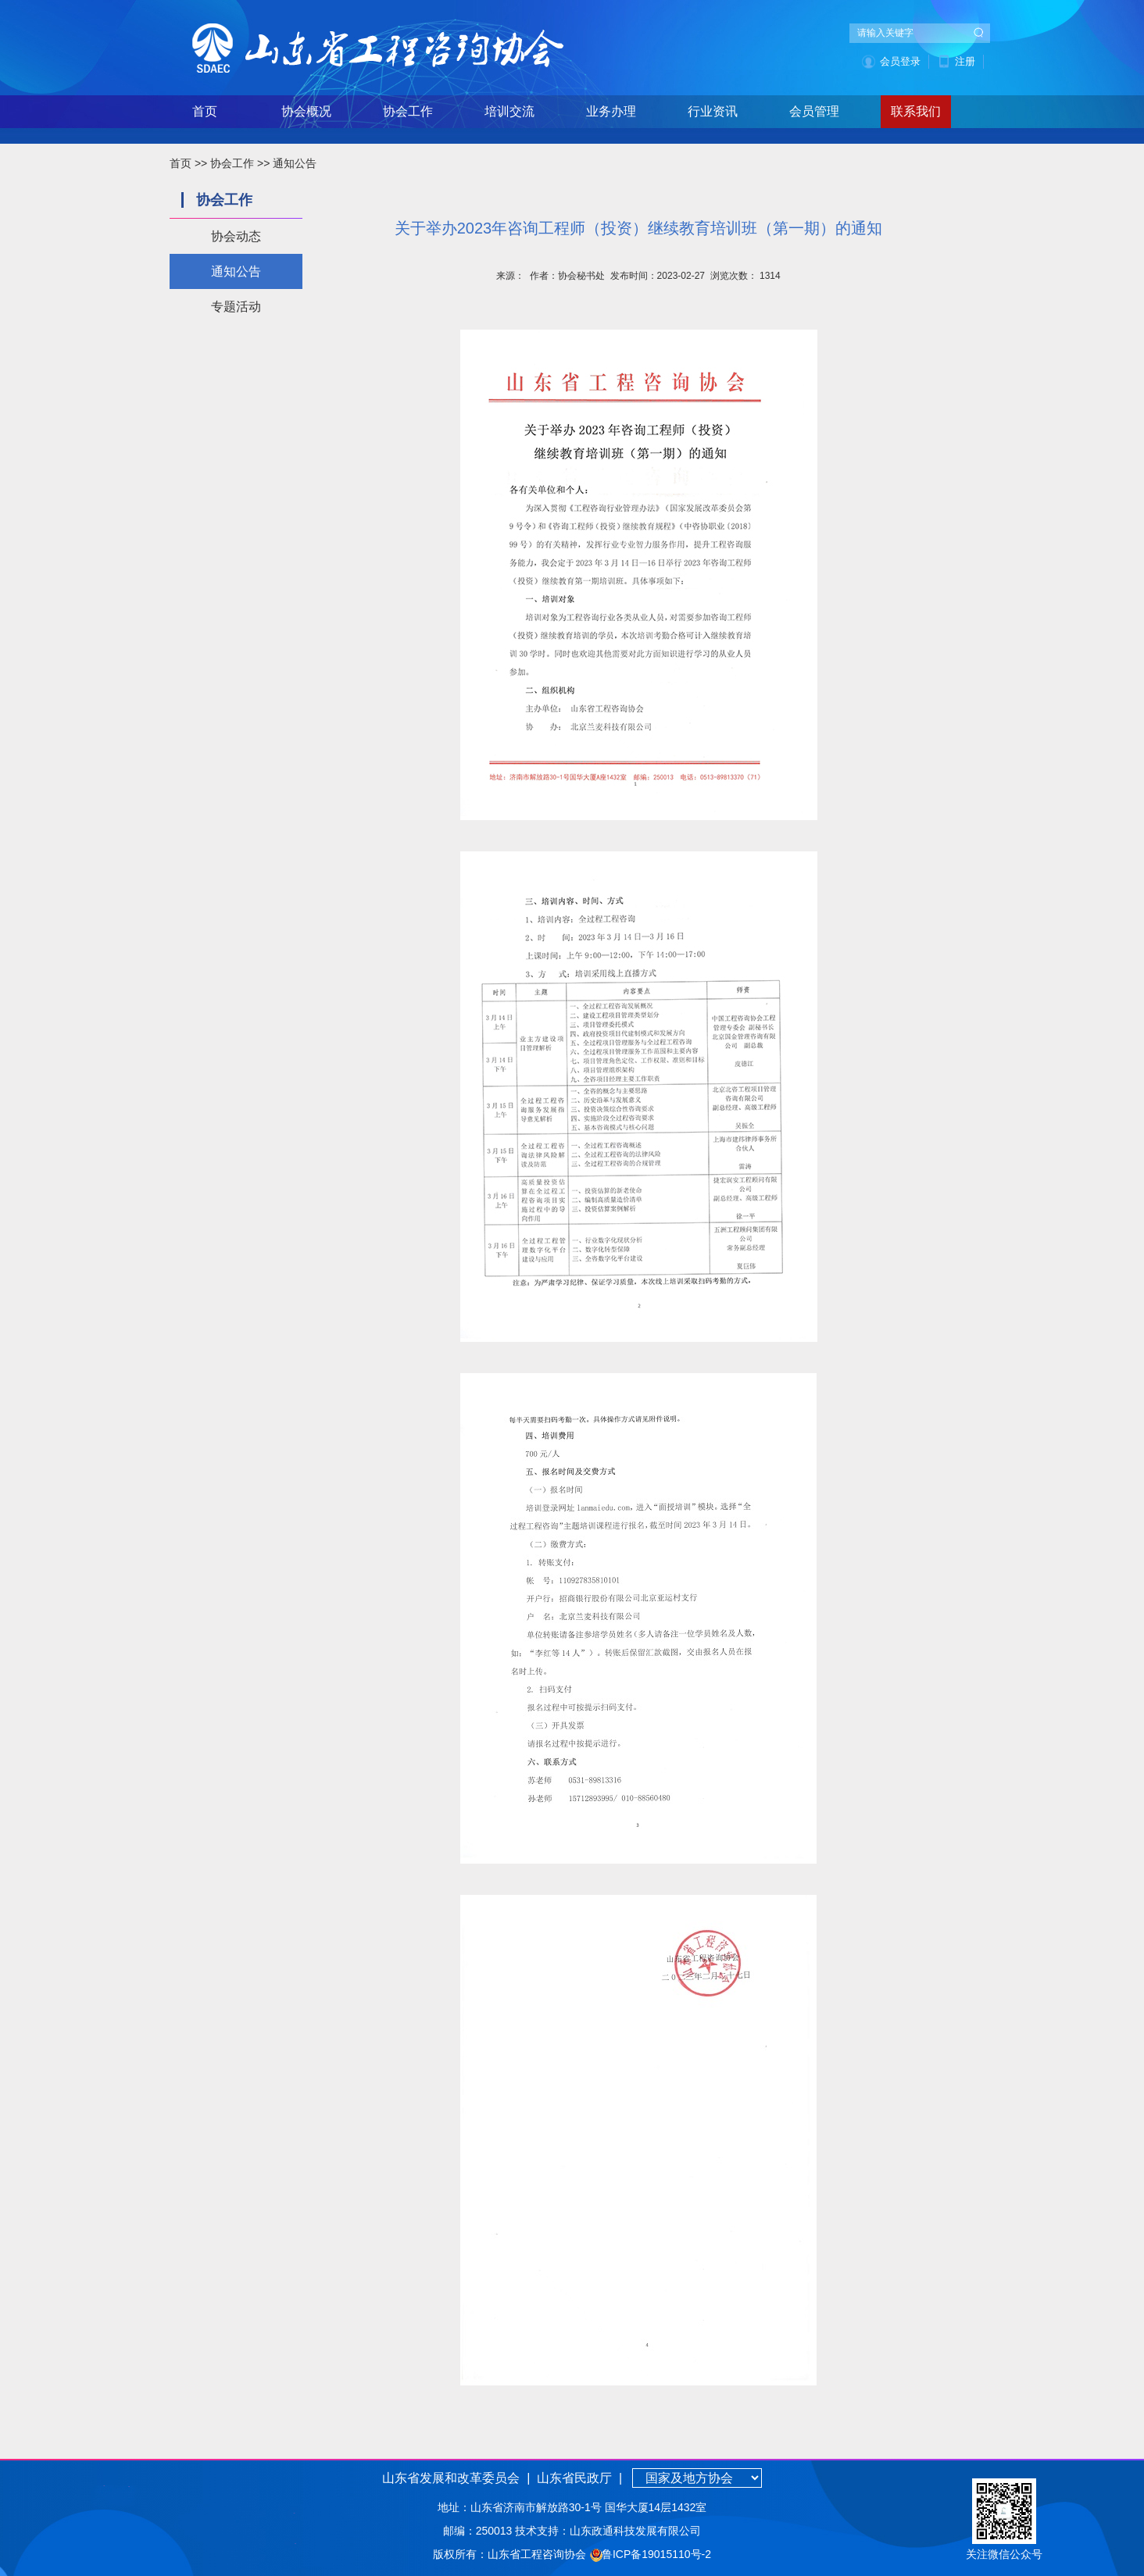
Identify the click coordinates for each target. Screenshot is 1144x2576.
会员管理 (814, 111)
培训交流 (509, 111)
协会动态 (236, 236)
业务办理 (611, 111)
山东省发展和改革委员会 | (456, 2478)
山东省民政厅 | (578, 2478)
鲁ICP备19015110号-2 (656, 2554)
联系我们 (916, 111)
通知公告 (294, 163)
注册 (965, 61)
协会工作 (408, 111)
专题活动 (236, 306)
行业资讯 (713, 111)
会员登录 (900, 61)
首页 (204, 111)
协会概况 (306, 111)
